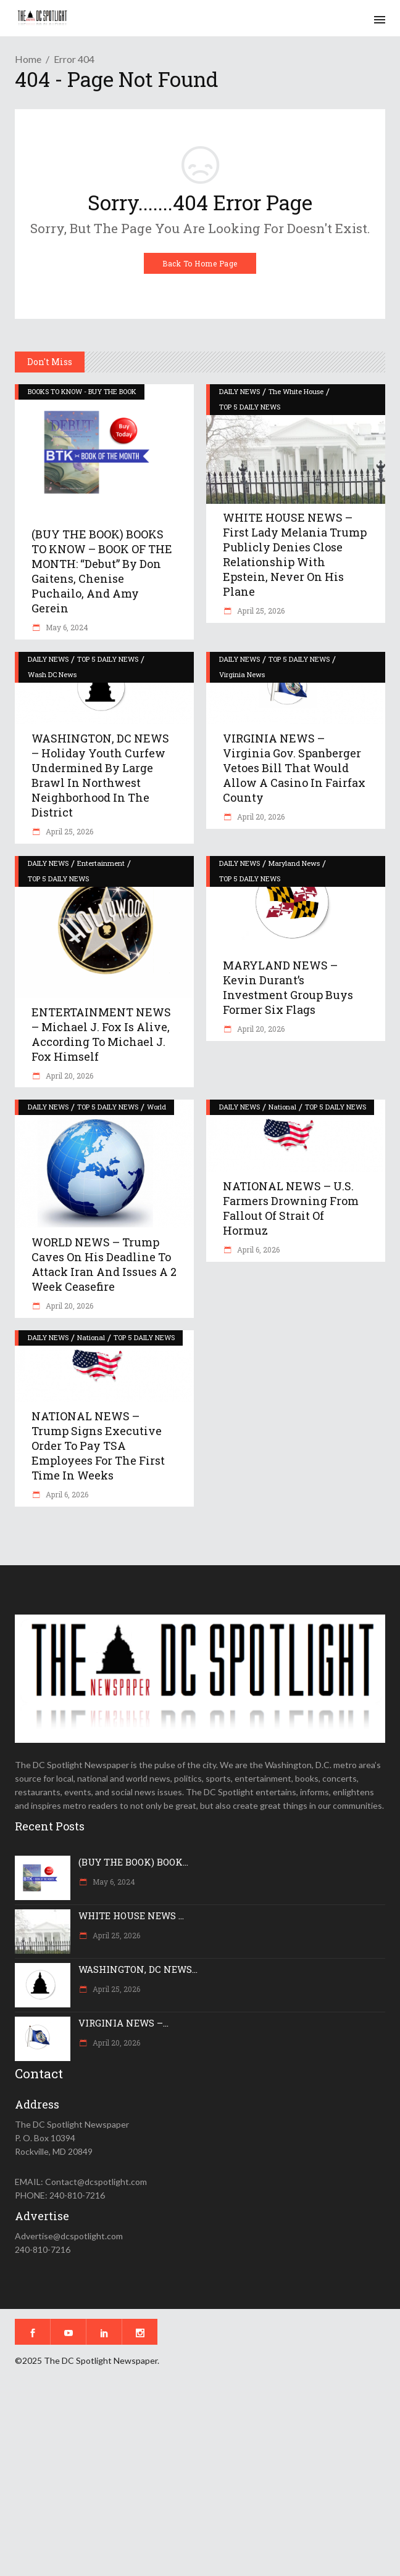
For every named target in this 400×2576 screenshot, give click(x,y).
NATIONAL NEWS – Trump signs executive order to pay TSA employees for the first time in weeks (98, 1446)
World (156, 1106)
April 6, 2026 (257, 1249)
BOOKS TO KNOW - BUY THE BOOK (82, 391)
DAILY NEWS (239, 391)
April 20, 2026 (260, 816)
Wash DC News (52, 674)
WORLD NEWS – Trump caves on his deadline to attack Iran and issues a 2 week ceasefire (104, 1264)
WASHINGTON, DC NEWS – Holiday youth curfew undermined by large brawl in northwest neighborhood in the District (100, 775)
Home (28, 59)
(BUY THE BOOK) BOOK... (133, 1862)
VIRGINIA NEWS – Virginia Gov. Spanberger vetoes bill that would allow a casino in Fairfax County (294, 768)
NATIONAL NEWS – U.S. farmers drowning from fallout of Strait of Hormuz (291, 1208)
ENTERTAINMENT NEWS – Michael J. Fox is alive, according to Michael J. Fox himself (101, 1034)
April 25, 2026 (260, 610)
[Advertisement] (200, 2479)
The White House (296, 391)
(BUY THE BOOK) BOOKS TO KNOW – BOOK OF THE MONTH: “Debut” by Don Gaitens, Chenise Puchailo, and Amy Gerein (101, 571)
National (282, 1106)
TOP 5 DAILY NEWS (249, 406)
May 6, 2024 (66, 627)
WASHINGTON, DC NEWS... (138, 1969)
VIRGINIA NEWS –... (123, 2023)
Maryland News (294, 863)
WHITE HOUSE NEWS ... (131, 1915)
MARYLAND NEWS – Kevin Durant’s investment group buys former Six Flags (288, 987)
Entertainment (101, 863)
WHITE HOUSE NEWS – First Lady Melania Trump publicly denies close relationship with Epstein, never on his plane (295, 554)
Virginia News (242, 674)
